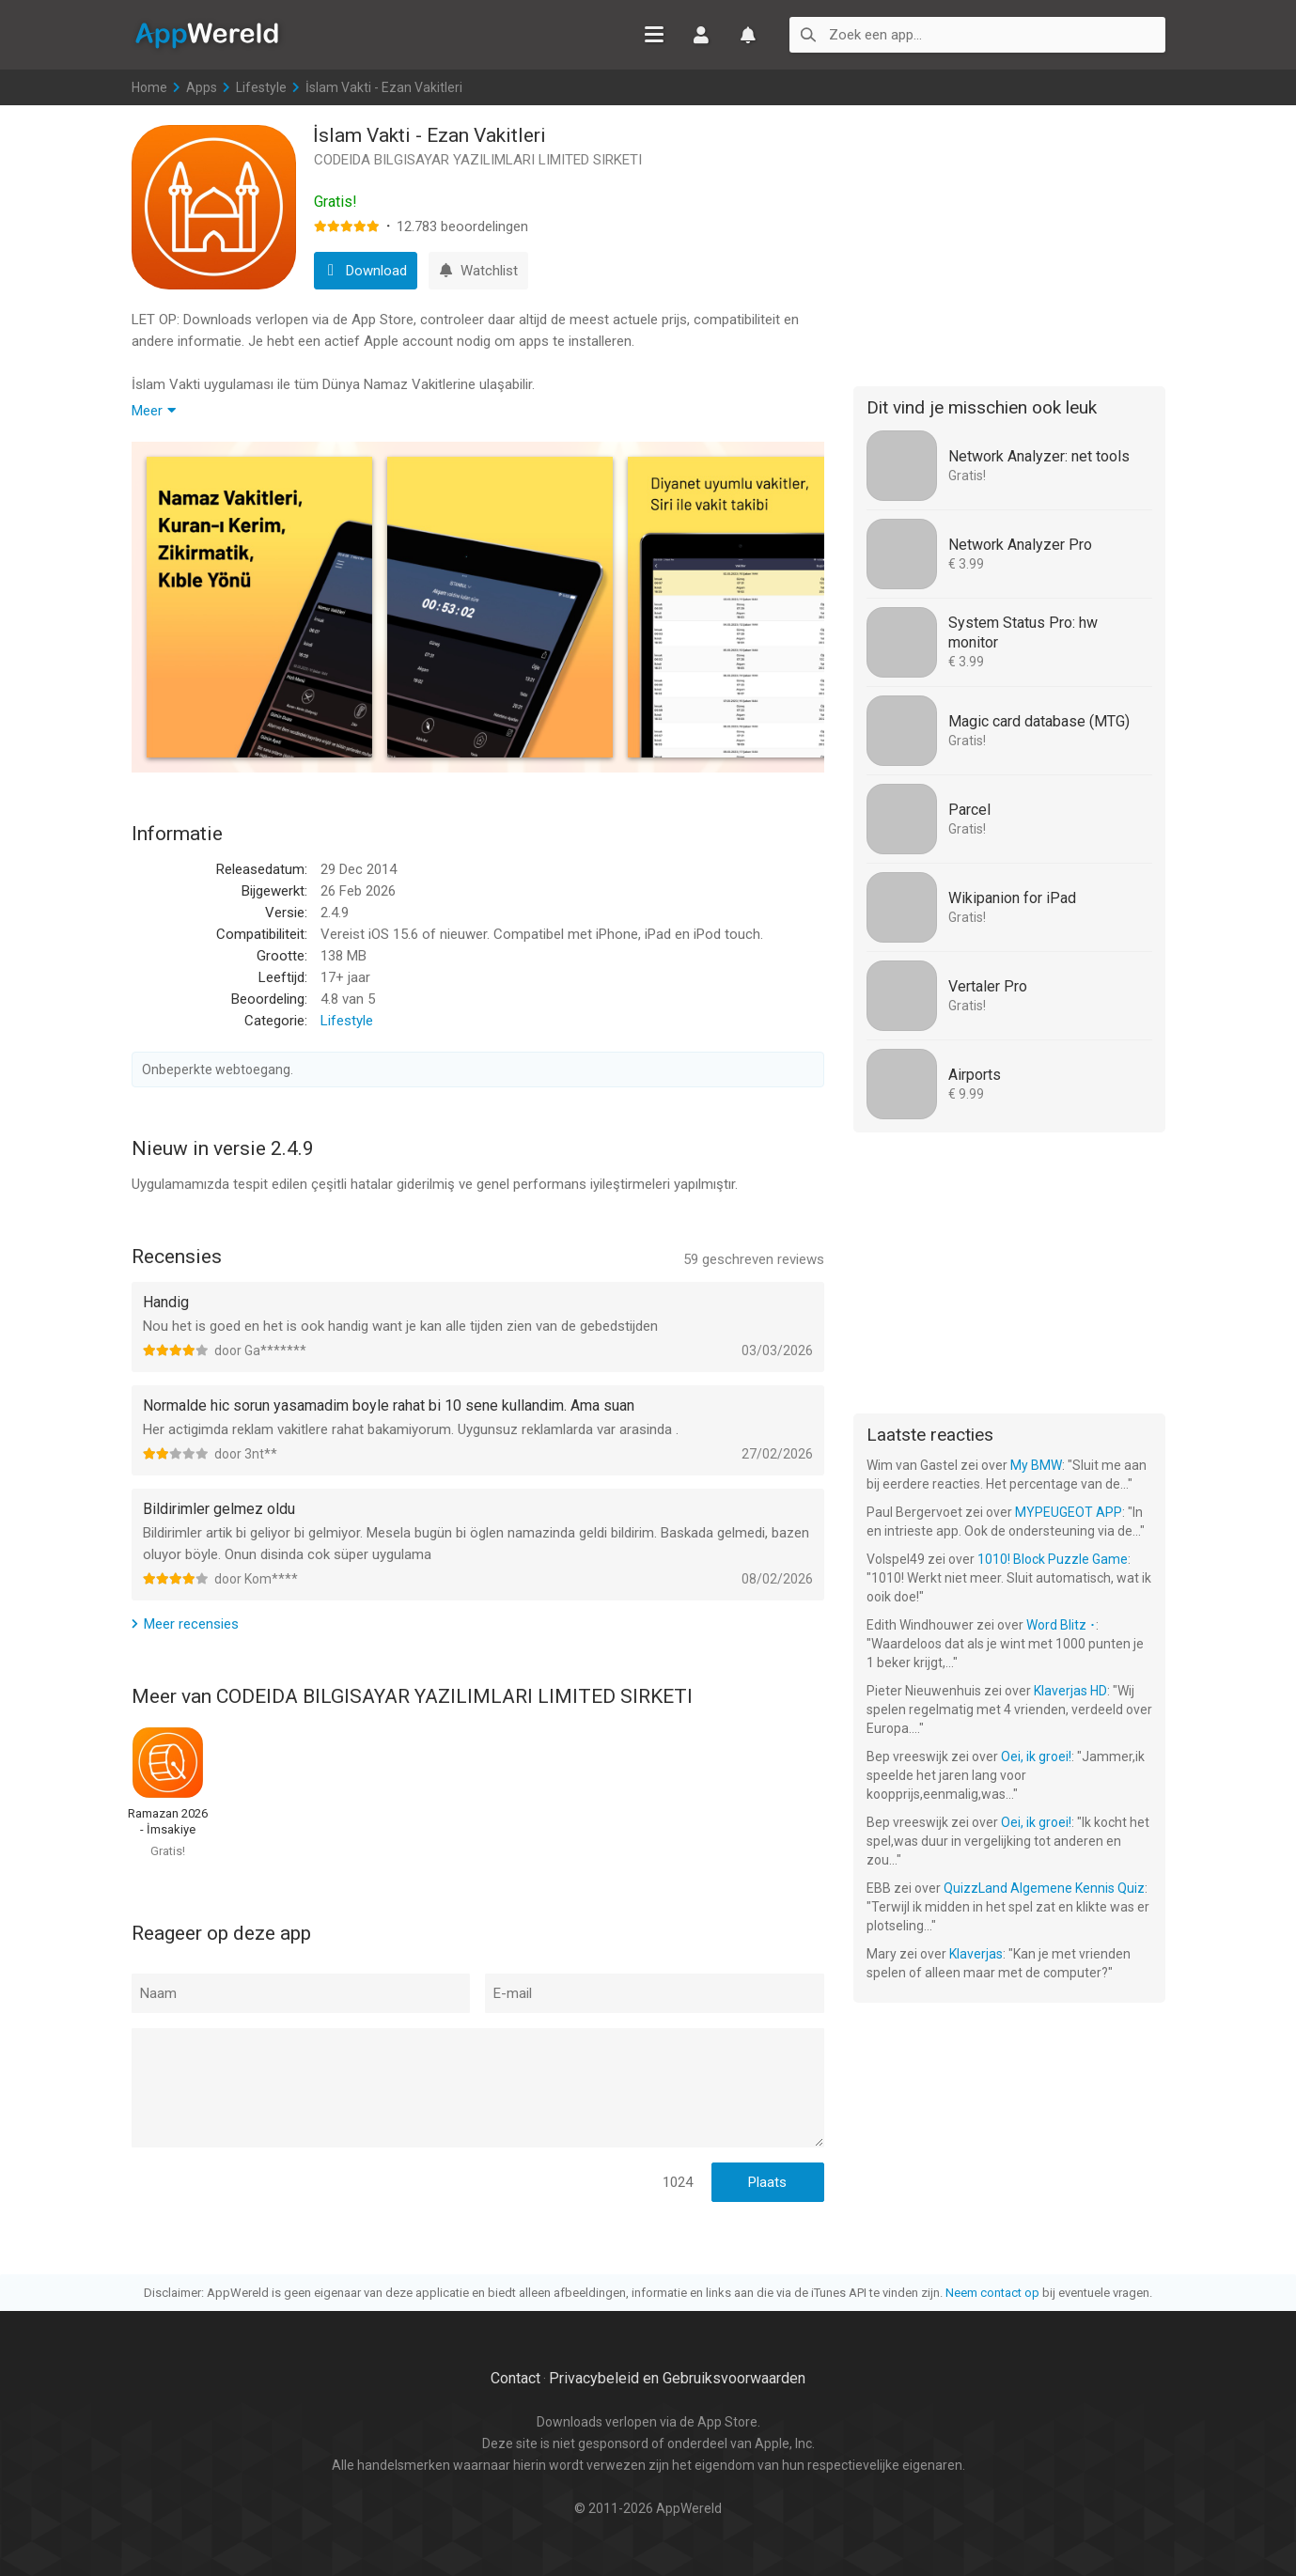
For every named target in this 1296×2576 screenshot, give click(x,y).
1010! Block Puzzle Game (1052, 1559)
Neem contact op (992, 2293)
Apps (201, 87)
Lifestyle (261, 87)
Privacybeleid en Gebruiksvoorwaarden (677, 2378)
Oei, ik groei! (1036, 1756)
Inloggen (701, 35)
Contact (515, 2378)
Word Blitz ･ (1061, 1624)
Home (149, 87)
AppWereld (207, 34)
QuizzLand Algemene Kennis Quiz (1044, 1888)
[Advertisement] (1009, 242)
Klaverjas (976, 1953)
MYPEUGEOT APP (1068, 1512)
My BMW (1036, 1465)
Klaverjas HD (1070, 1690)
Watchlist (748, 35)
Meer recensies (191, 1624)
